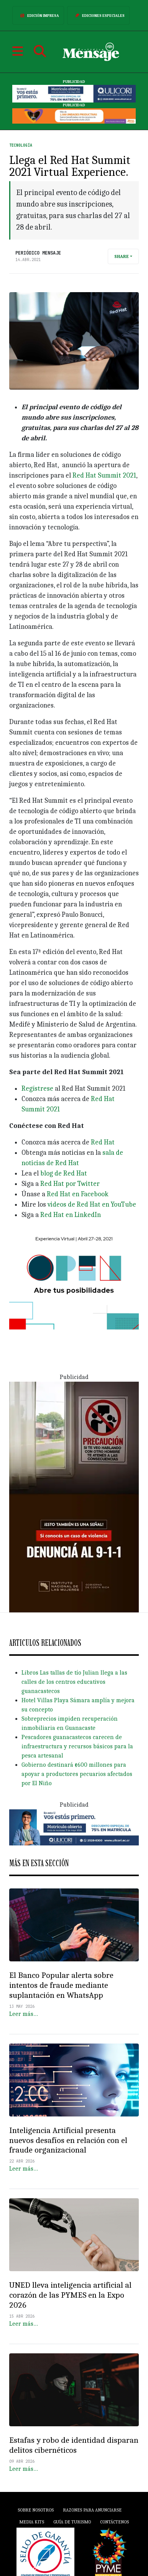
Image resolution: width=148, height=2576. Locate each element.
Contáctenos (114, 2522)
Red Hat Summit (97, 475)
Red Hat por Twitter (69, 1184)
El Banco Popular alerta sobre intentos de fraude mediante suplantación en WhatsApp (61, 1985)
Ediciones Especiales (98, 15)
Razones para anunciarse (92, 2510)
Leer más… (23, 2014)
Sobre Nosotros (36, 2510)
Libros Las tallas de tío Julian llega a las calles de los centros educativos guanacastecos (74, 1682)
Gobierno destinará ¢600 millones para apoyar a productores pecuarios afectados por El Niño (76, 1774)
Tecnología (20, 145)
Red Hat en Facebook (77, 1194)
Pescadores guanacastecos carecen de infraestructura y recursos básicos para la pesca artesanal (77, 1746)
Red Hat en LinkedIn (70, 1215)
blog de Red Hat (63, 1173)
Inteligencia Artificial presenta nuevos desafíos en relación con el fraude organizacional (68, 2140)
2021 (129, 475)
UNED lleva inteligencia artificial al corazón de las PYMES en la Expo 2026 (70, 2295)
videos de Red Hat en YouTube (92, 1204)
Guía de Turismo (72, 2522)
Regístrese (37, 1089)
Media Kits (31, 2522)
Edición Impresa (38, 15)
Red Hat (102, 1142)
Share (121, 256)
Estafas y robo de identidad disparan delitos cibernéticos (73, 2445)
